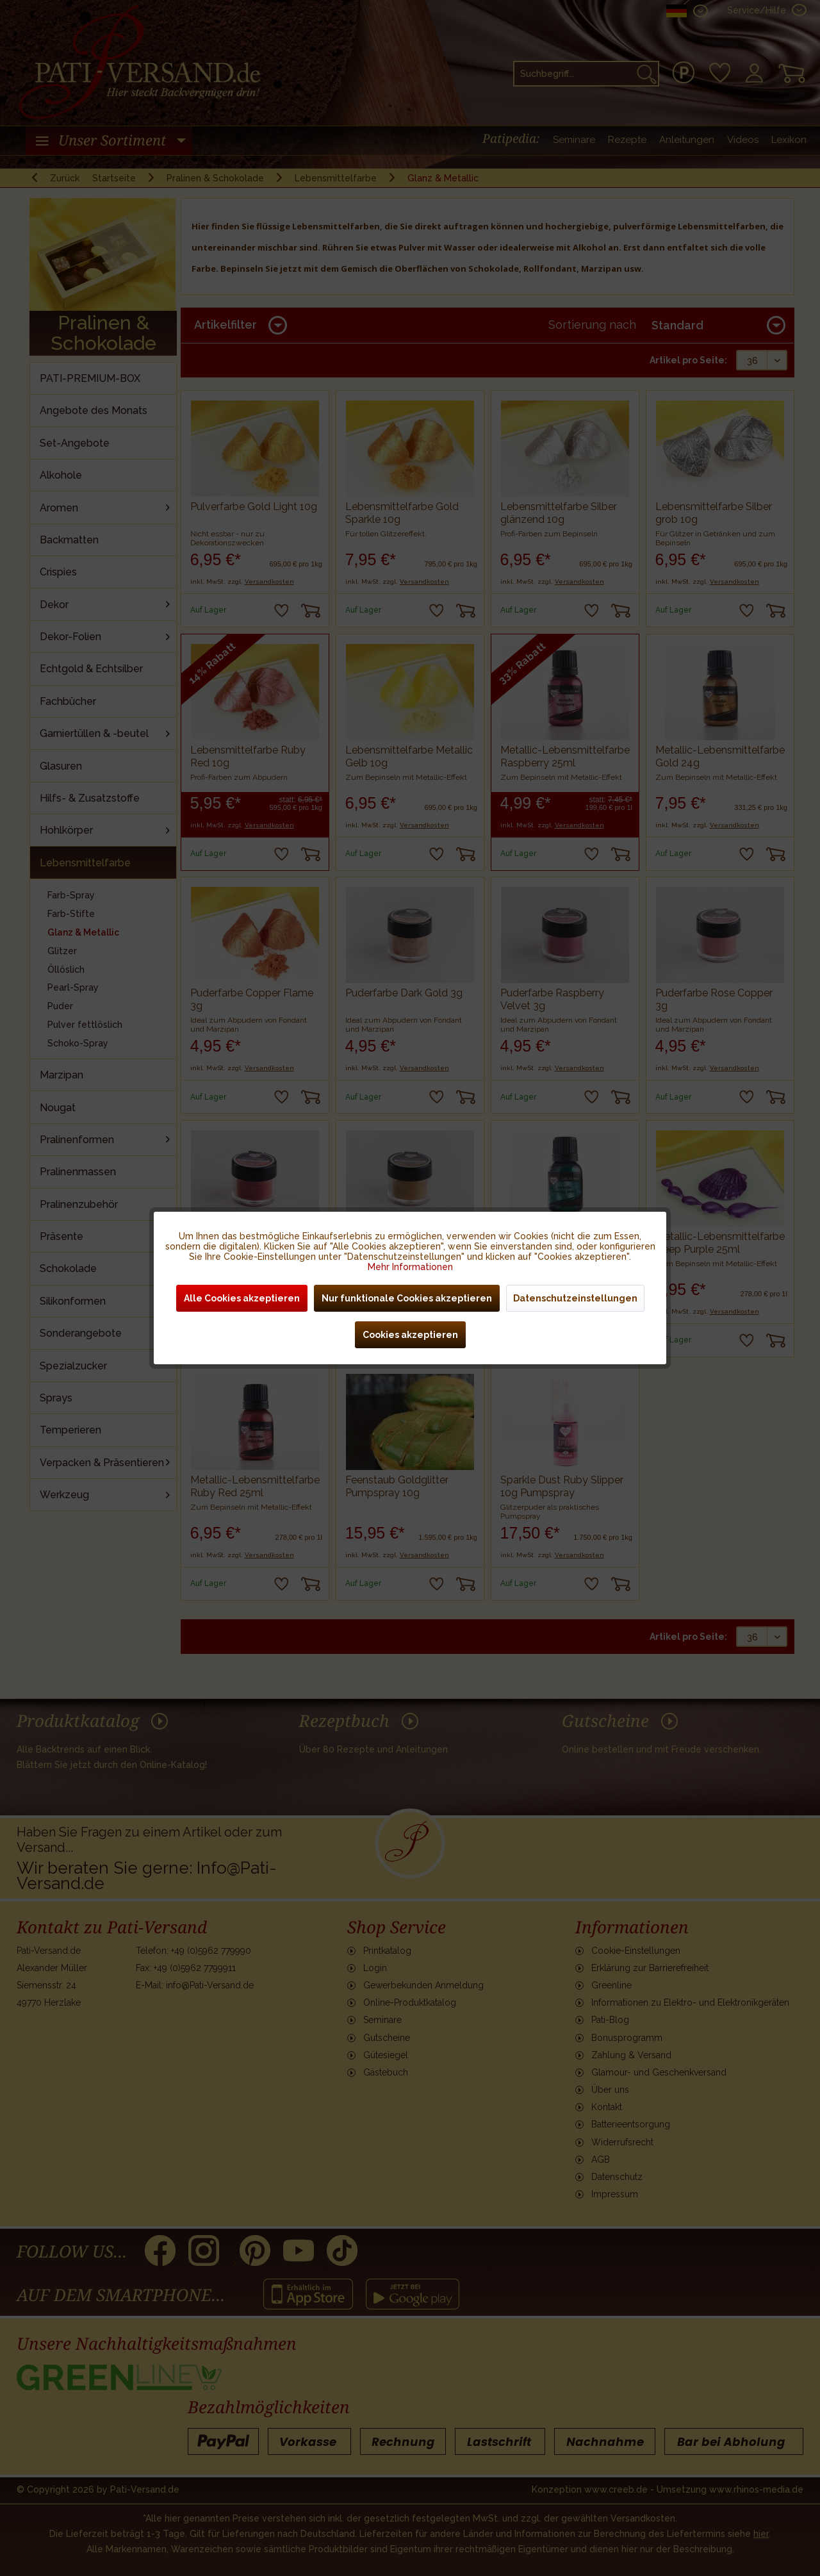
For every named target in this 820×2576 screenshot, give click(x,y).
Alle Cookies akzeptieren (242, 1298)
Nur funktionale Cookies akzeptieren (407, 1298)
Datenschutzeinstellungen (575, 1298)
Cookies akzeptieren (410, 1335)
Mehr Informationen (410, 1267)
